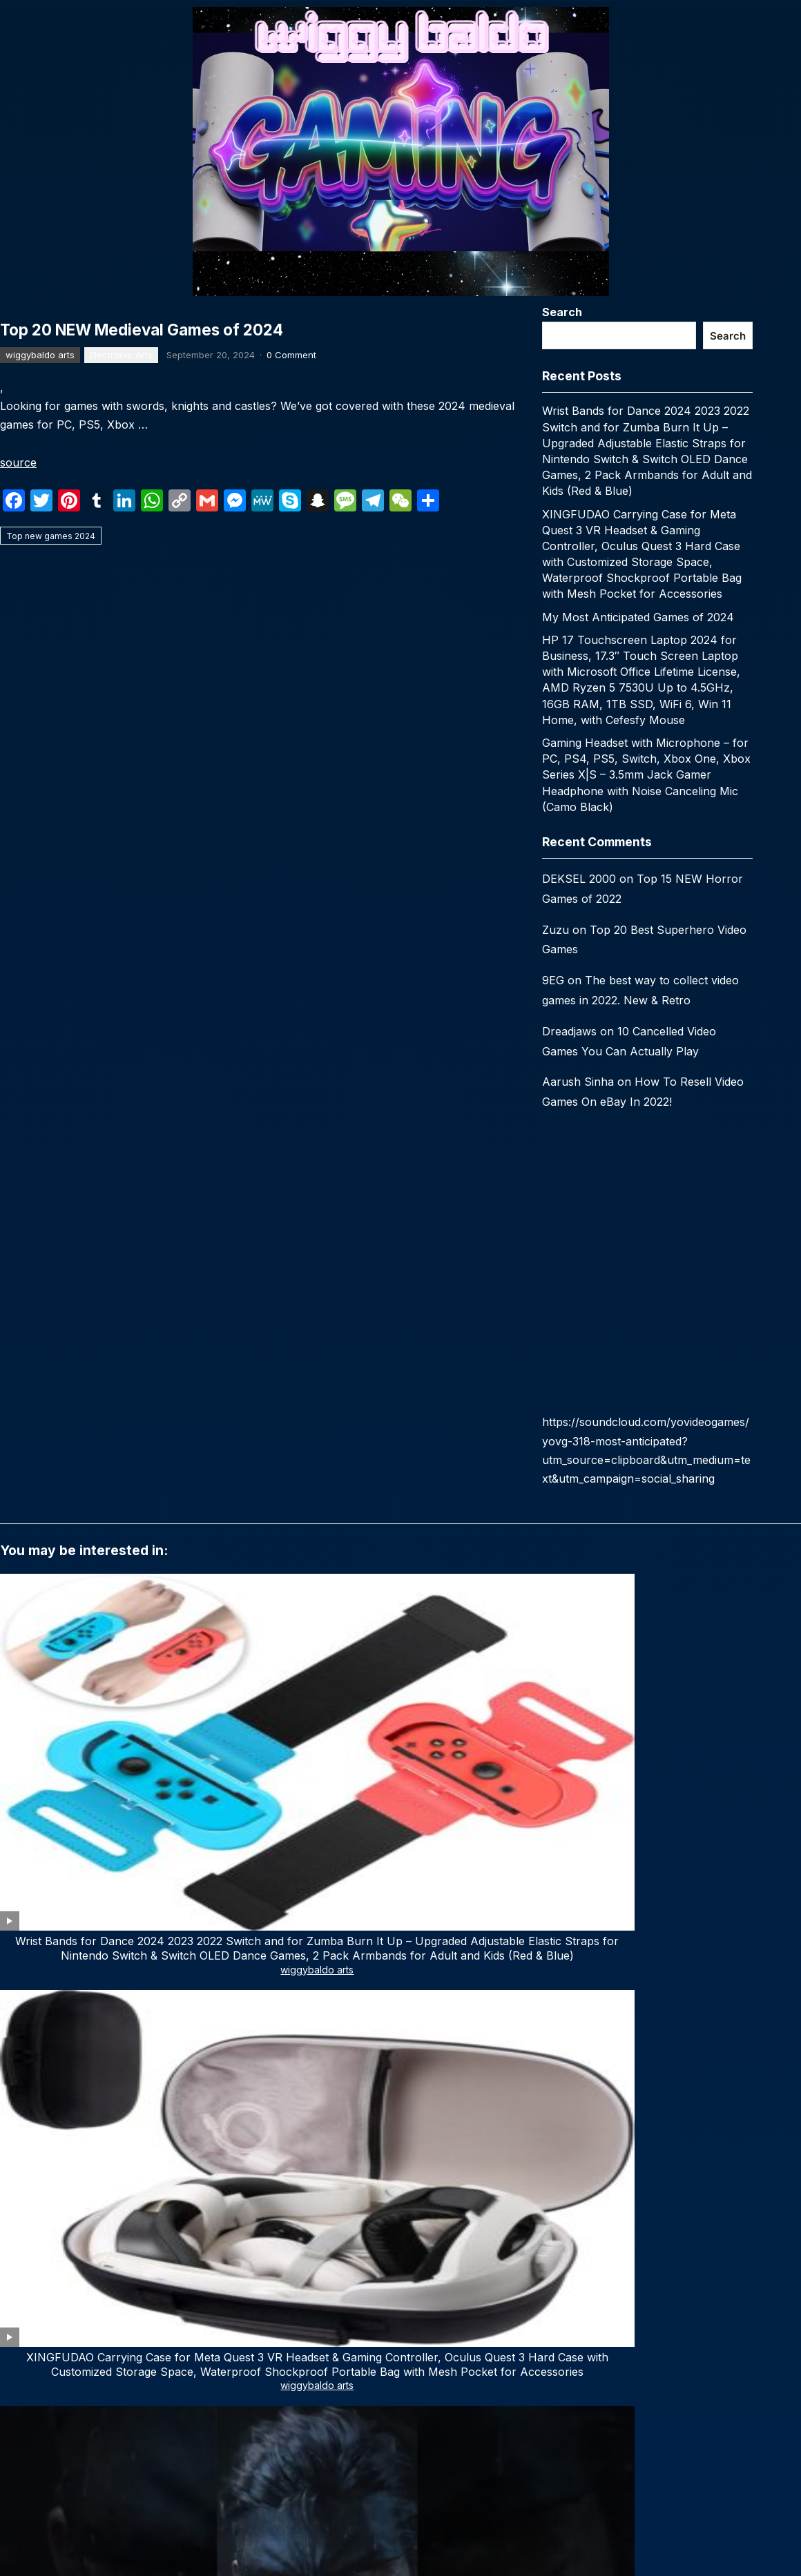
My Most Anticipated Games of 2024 (638, 617)
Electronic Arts (121, 703)
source (18, 811)
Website (20, 2181)
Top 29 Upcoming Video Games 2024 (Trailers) (561, 1828)
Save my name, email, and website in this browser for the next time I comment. (194, 2241)
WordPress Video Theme (438, 2348)
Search (562, 312)
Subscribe (137, 2534)
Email (273, 2121)
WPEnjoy (522, 2348)
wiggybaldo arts (40, 703)
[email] (136, 2491)
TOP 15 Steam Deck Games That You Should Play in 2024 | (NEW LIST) (79, 1835)
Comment (28, 1963)
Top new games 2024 (50, 884)
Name (18, 2121)
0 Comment (291, 703)
